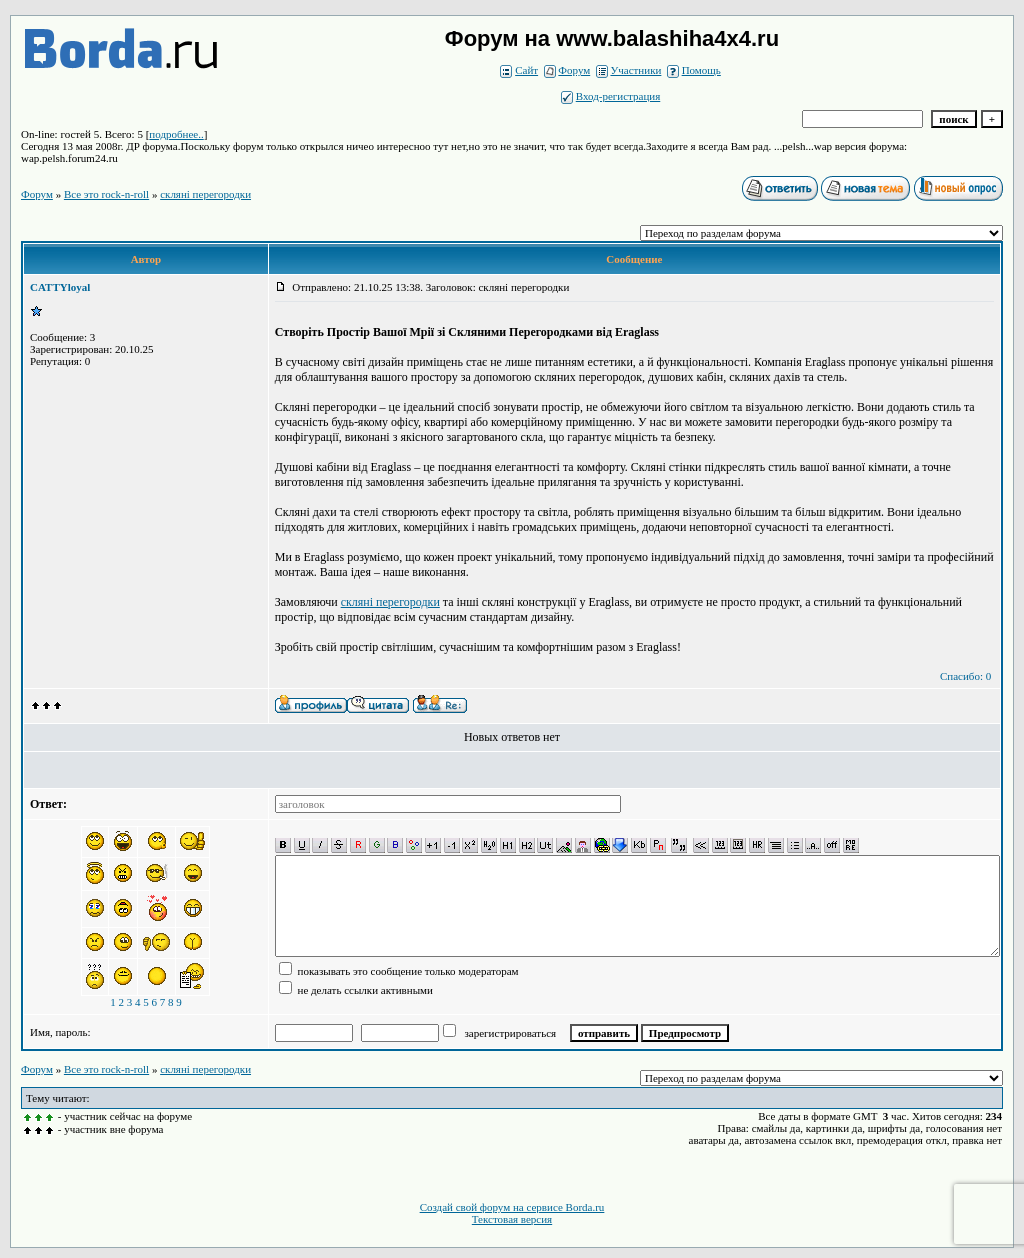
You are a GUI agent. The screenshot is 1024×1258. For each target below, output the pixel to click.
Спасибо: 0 (965, 676)
